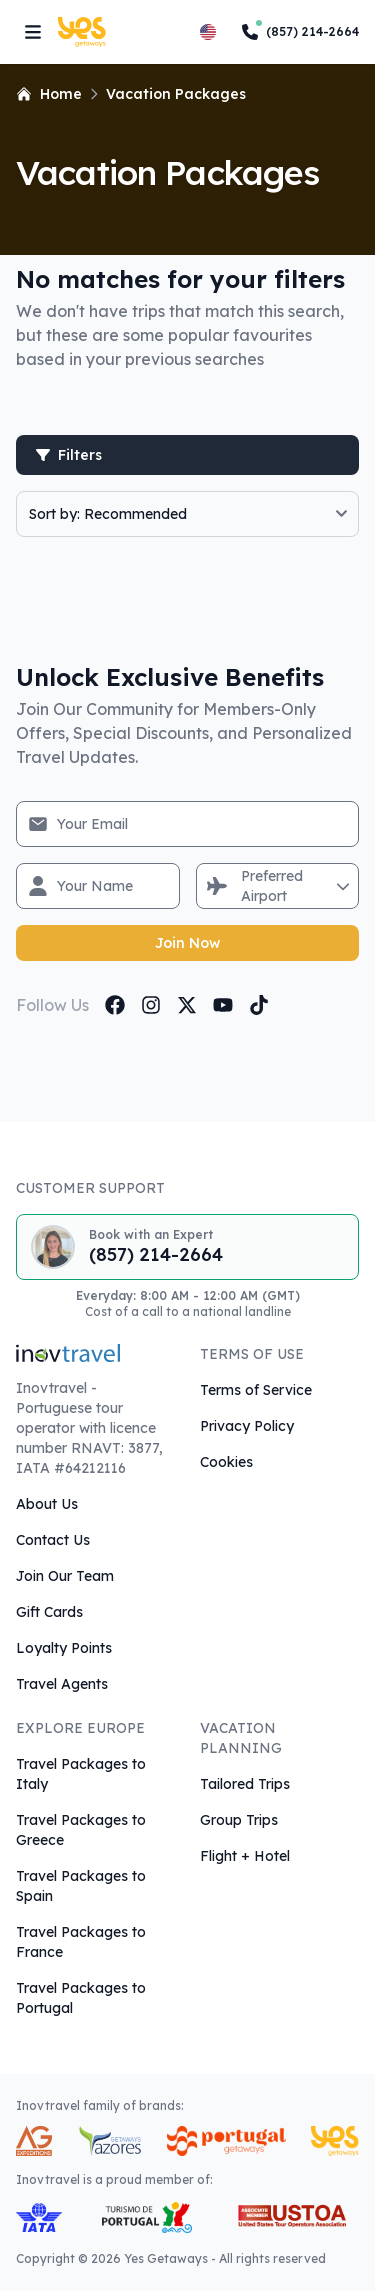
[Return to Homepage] (90, 32)
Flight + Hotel (245, 1856)
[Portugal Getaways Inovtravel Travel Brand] (226, 2141)
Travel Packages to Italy (81, 1774)
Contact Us (53, 1540)
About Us (47, 1504)
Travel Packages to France (81, 1942)
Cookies (226, 1462)
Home (49, 94)
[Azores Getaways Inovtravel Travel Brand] (109, 2141)
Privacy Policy (247, 1426)
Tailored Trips (245, 1784)
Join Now (187, 943)
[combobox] (243, 886)
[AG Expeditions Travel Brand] (34, 2141)
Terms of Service (256, 1390)
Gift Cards (49, 1612)
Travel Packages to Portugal (81, 1998)
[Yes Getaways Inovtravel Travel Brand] (335, 2141)
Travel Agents (62, 1684)
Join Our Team (65, 1576)
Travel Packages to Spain (81, 1886)
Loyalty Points (64, 1648)
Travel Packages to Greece (81, 1830)
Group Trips (239, 1820)
